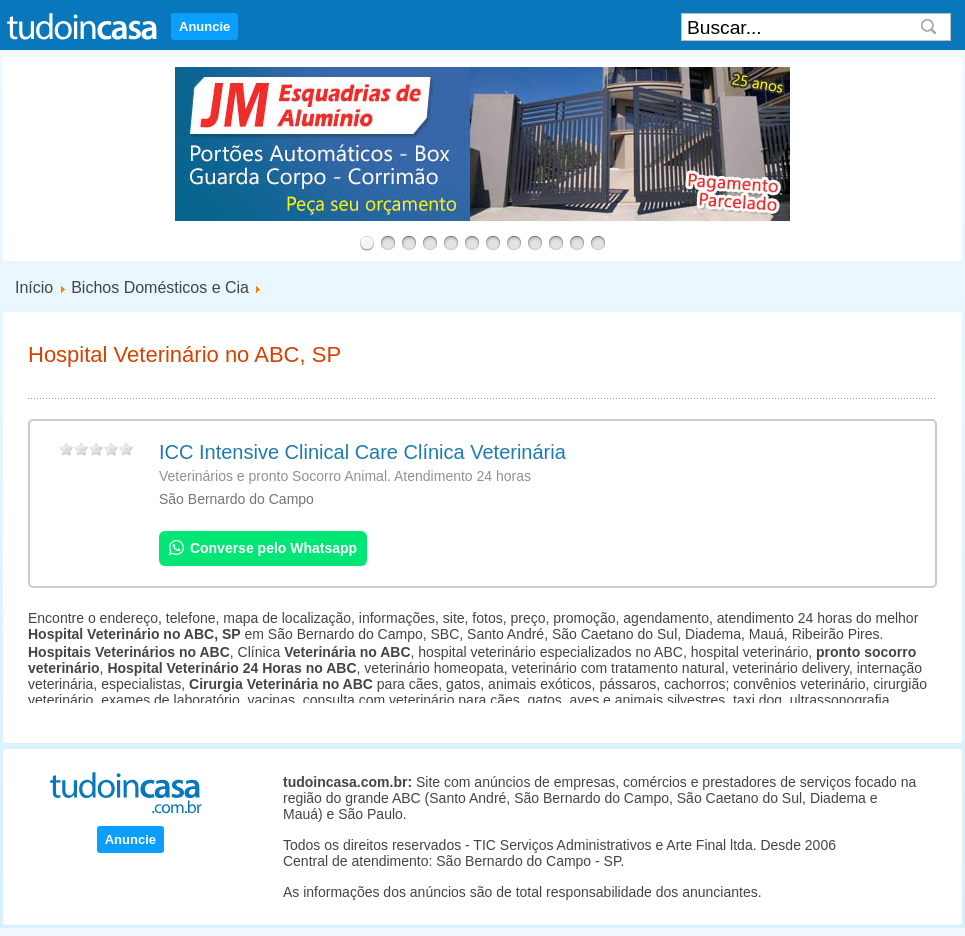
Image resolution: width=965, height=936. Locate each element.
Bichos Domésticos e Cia (160, 287)
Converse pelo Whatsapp (263, 547)
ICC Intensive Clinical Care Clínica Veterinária (362, 452)
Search (929, 27)
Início (34, 287)
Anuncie (204, 26)
